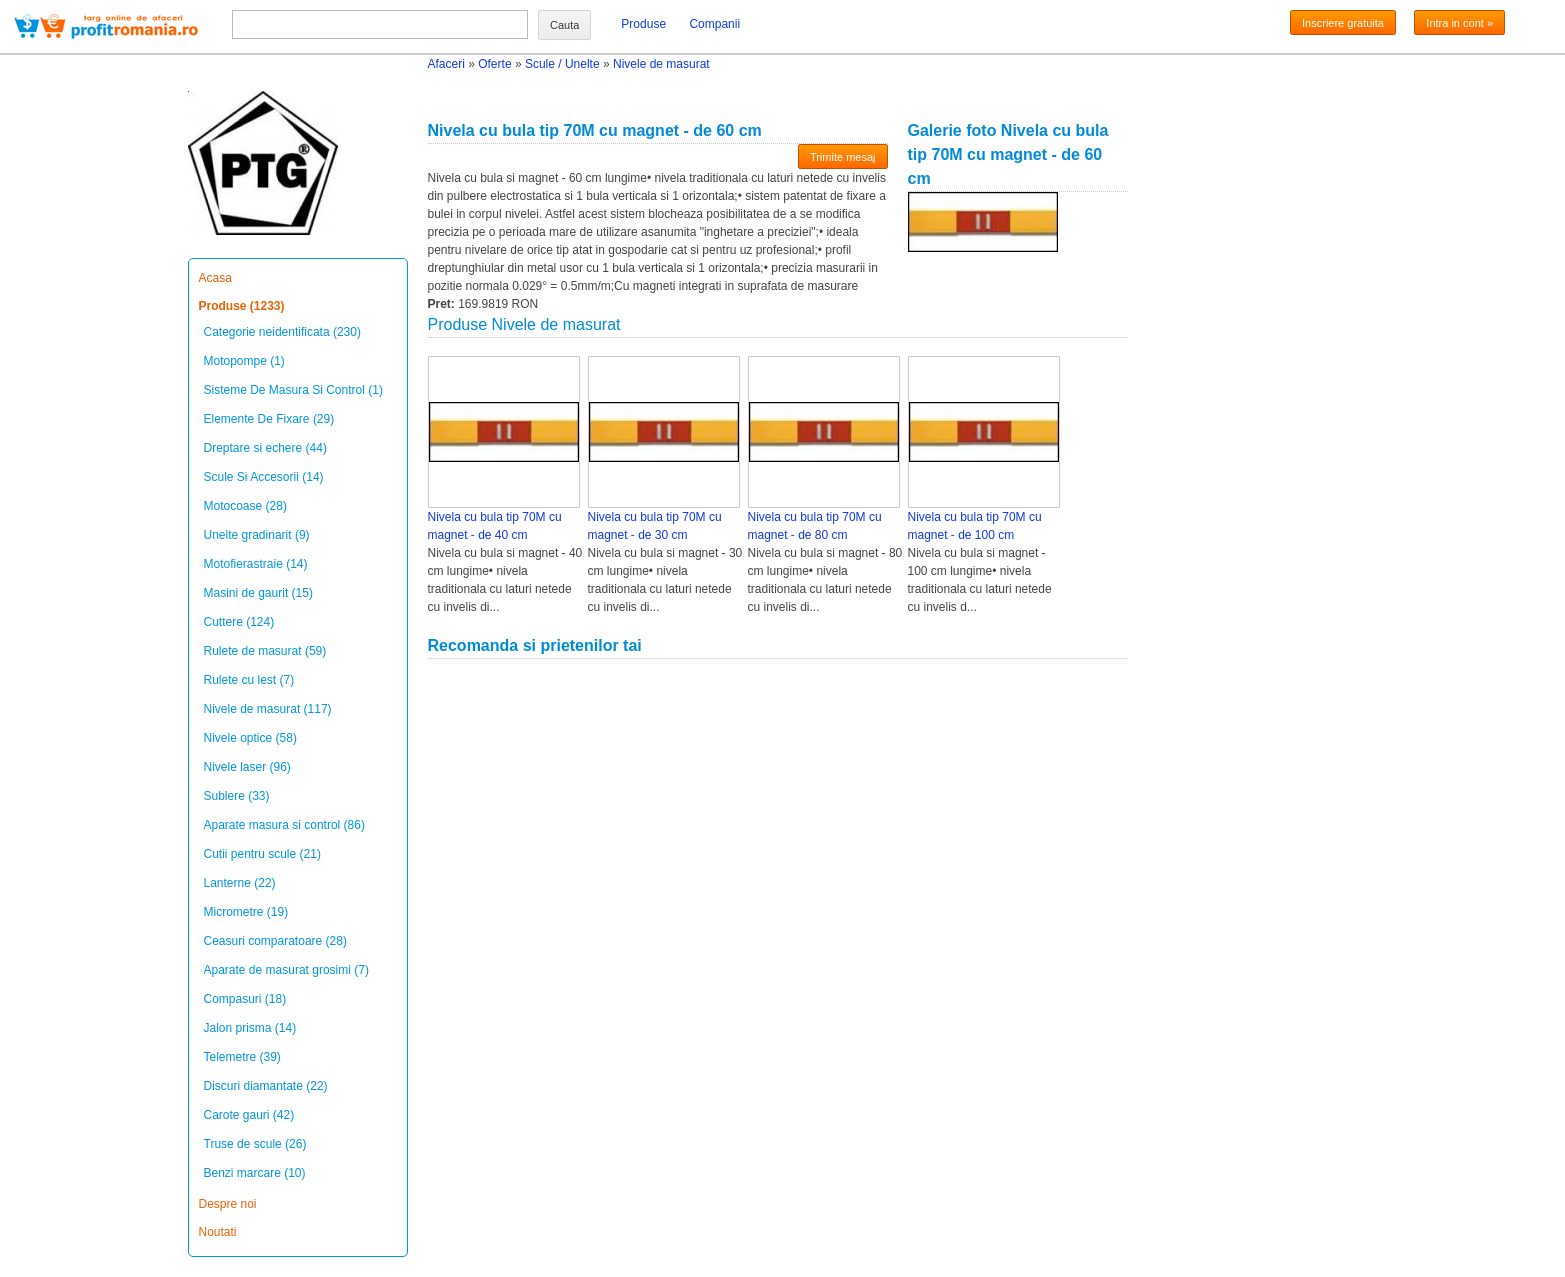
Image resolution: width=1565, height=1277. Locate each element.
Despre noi (228, 1204)
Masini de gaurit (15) (258, 593)
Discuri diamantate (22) (266, 1086)
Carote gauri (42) (249, 1115)
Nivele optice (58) (250, 738)
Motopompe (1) (244, 361)
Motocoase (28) (245, 506)
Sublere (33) (237, 796)
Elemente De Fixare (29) (269, 419)
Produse (643, 24)
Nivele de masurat (661, 64)
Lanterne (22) (240, 883)
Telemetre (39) (242, 1057)
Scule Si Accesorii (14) (264, 477)
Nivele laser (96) (247, 767)
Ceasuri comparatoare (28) (275, 941)
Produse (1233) (242, 306)
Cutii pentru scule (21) (262, 854)
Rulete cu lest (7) (249, 680)
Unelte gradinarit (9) (257, 535)
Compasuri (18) (245, 999)
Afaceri (446, 64)
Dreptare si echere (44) (265, 448)
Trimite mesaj (843, 157)
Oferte (494, 64)
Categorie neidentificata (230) (282, 332)
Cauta (564, 25)
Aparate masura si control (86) (284, 825)
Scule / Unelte (562, 64)
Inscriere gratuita (1343, 23)
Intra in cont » (1459, 23)
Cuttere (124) (239, 622)
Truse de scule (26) (255, 1144)
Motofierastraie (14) (256, 564)
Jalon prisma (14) (250, 1028)
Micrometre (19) (246, 912)
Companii (714, 24)
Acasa (215, 278)
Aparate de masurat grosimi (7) (286, 970)
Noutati (218, 1232)
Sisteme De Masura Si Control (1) (293, 390)
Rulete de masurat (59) (265, 651)
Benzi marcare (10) (255, 1173)
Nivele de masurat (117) (268, 709)
